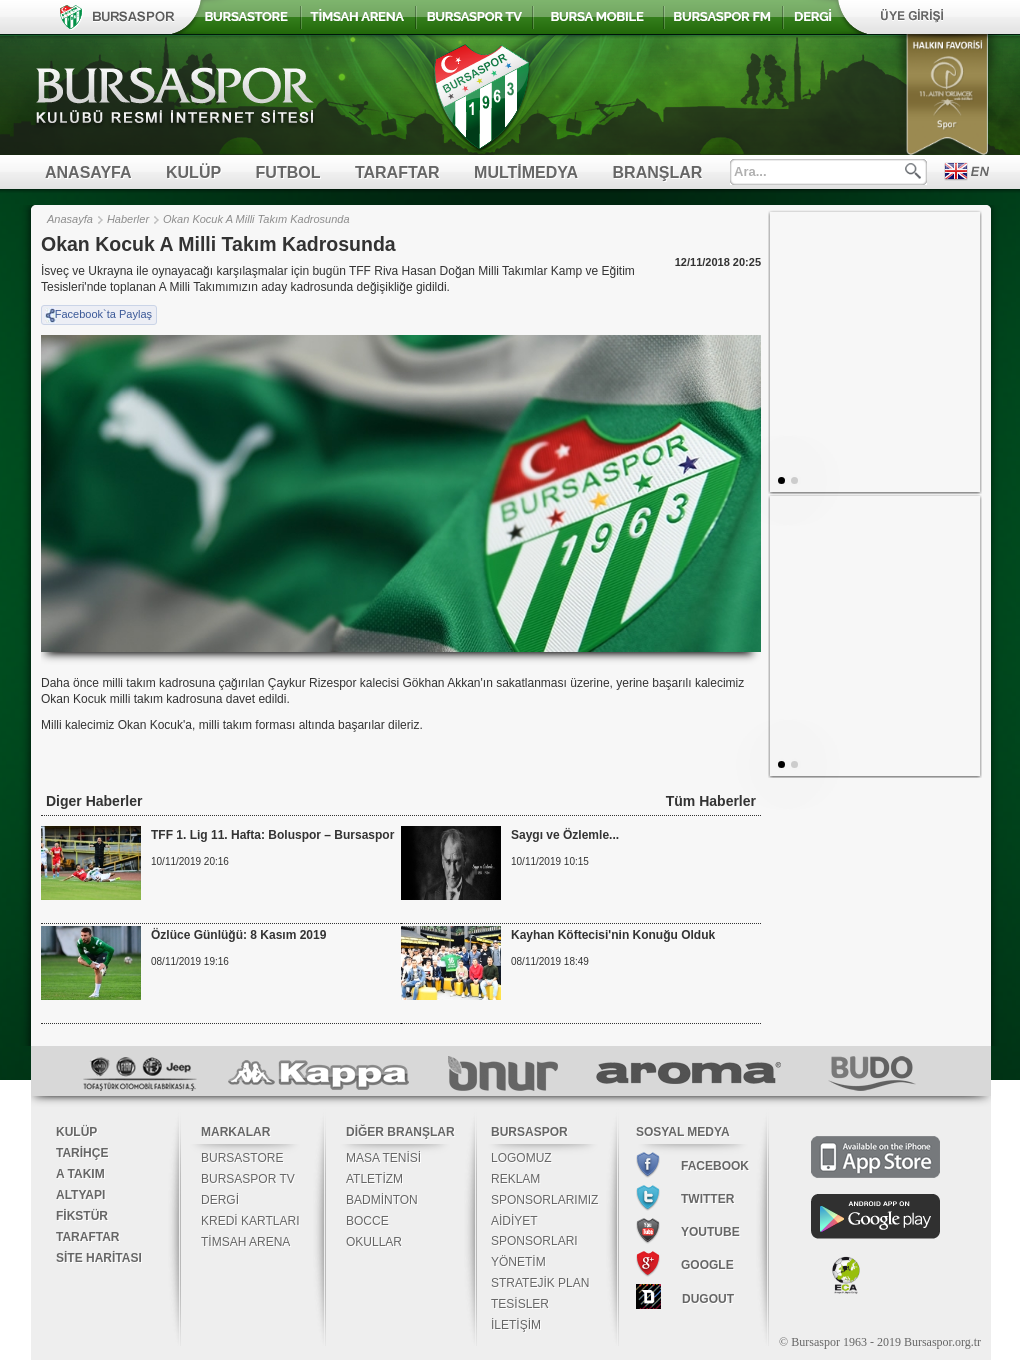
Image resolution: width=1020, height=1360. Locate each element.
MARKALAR (235, 1132)
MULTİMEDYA (526, 172)
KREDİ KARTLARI (250, 1221)
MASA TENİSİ (383, 1158)
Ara (913, 171)
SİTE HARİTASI (99, 1258)
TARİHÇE (82, 1153)
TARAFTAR (397, 172)
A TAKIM (80, 1174)
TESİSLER (520, 1304)
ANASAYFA (88, 172)
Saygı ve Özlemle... (565, 835)
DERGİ (220, 1200)
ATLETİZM (374, 1179)
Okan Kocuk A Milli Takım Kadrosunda (256, 219)
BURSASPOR (529, 1132)
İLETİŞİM (516, 1325)
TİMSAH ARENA (245, 1242)
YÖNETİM (518, 1262)
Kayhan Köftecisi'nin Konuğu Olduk (613, 935)
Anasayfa (70, 219)
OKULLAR (374, 1242)
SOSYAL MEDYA (683, 1132)
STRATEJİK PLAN (540, 1283)
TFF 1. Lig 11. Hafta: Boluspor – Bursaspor (272, 835)
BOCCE (367, 1221)
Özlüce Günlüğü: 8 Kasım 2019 (238, 935)
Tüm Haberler (711, 801)
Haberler (128, 219)
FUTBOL (288, 172)
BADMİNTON (382, 1200)
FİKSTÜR (82, 1216)
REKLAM (515, 1179)
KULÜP (193, 172)
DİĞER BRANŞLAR (400, 1132)
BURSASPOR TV (248, 1179)
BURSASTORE (242, 1158)
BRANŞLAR (658, 172)
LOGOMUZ (521, 1158)
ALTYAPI (80, 1195)
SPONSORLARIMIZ (544, 1200)
